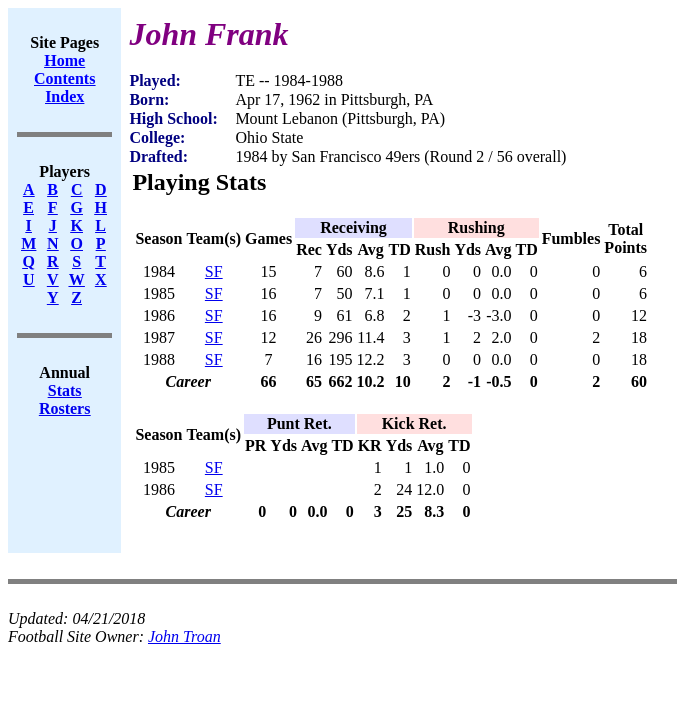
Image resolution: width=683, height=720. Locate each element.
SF (214, 271)
